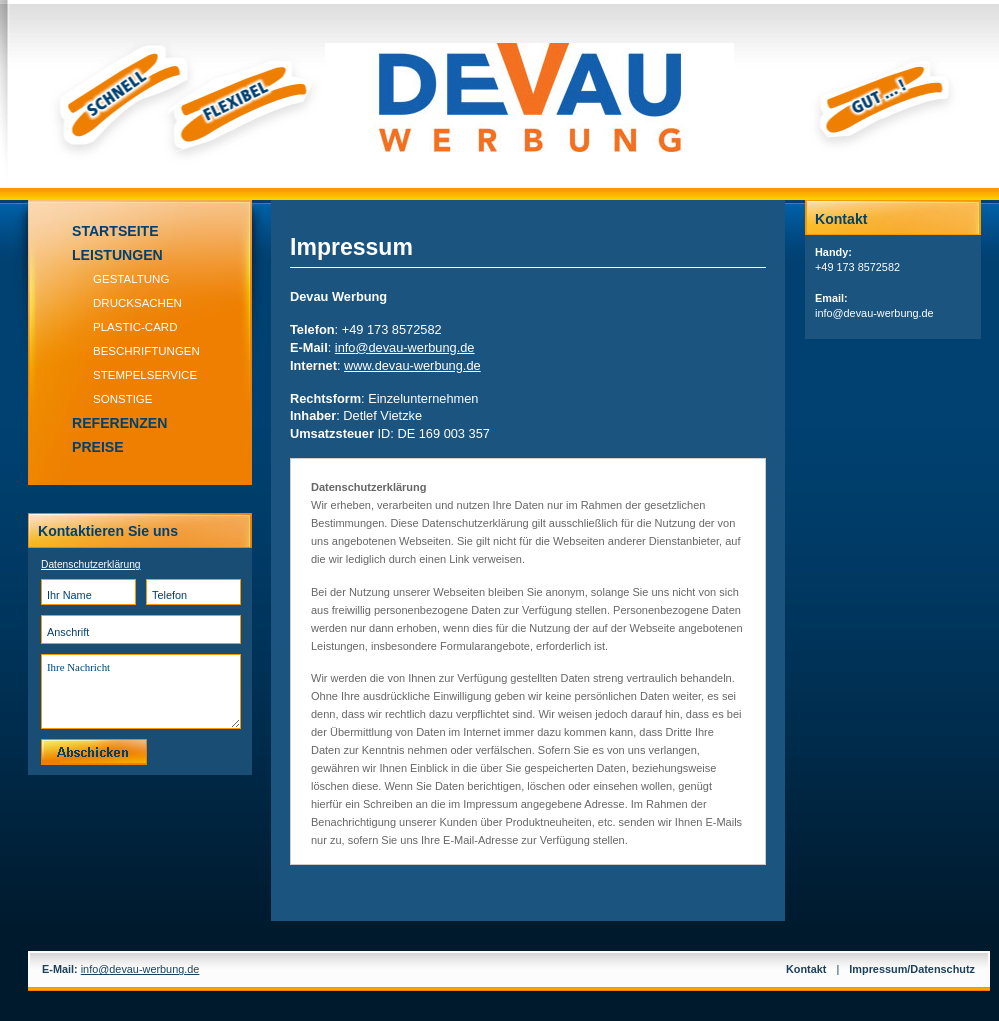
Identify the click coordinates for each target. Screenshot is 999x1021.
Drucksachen (137, 303)
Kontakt (806, 969)
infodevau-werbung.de (405, 347)
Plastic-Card (135, 327)
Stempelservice (145, 375)
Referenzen (119, 423)
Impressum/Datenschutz (912, 969)
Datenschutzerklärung (91, 564)
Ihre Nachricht (141, 691)
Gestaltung (131, 279)
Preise (98, 447)
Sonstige (123, 399)
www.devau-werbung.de (412, 365)
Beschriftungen (146, 351)
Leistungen (117, 255)
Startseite (115, 231)
